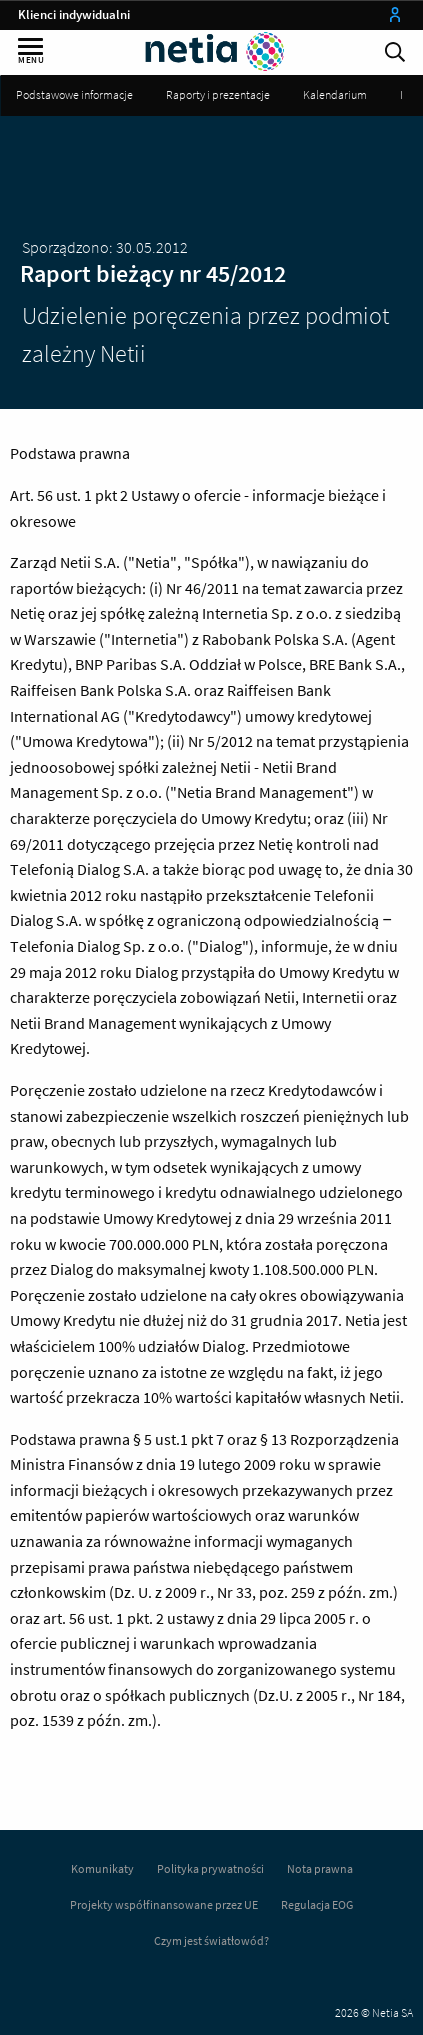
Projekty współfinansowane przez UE (164, 1904)
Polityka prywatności (210, 1868)
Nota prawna (320, 1868)
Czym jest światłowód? (211, 1940)
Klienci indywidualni (74, 14)
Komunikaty (102, 1868)
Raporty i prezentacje (218, 94)
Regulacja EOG (317, 1904)
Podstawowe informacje (74, 94)
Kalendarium (335, 94)
